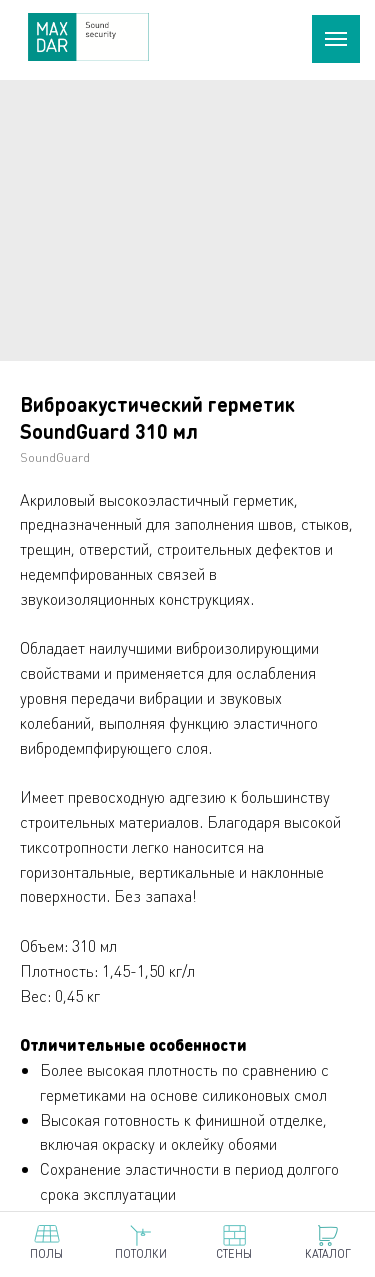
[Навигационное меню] (336, 39)
